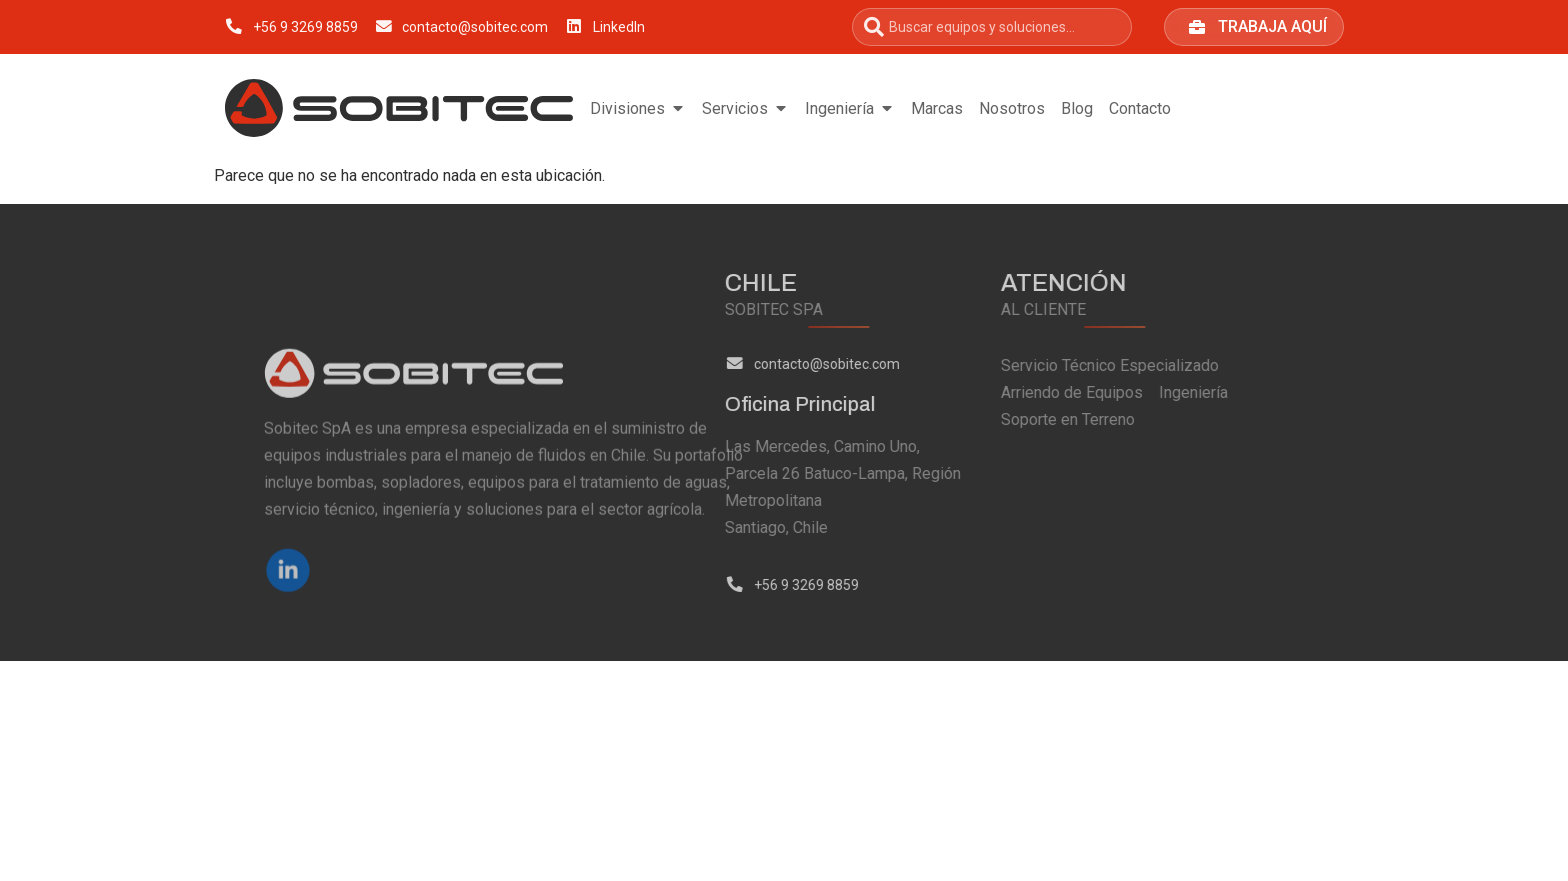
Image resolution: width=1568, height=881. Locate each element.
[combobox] (992, 27)
